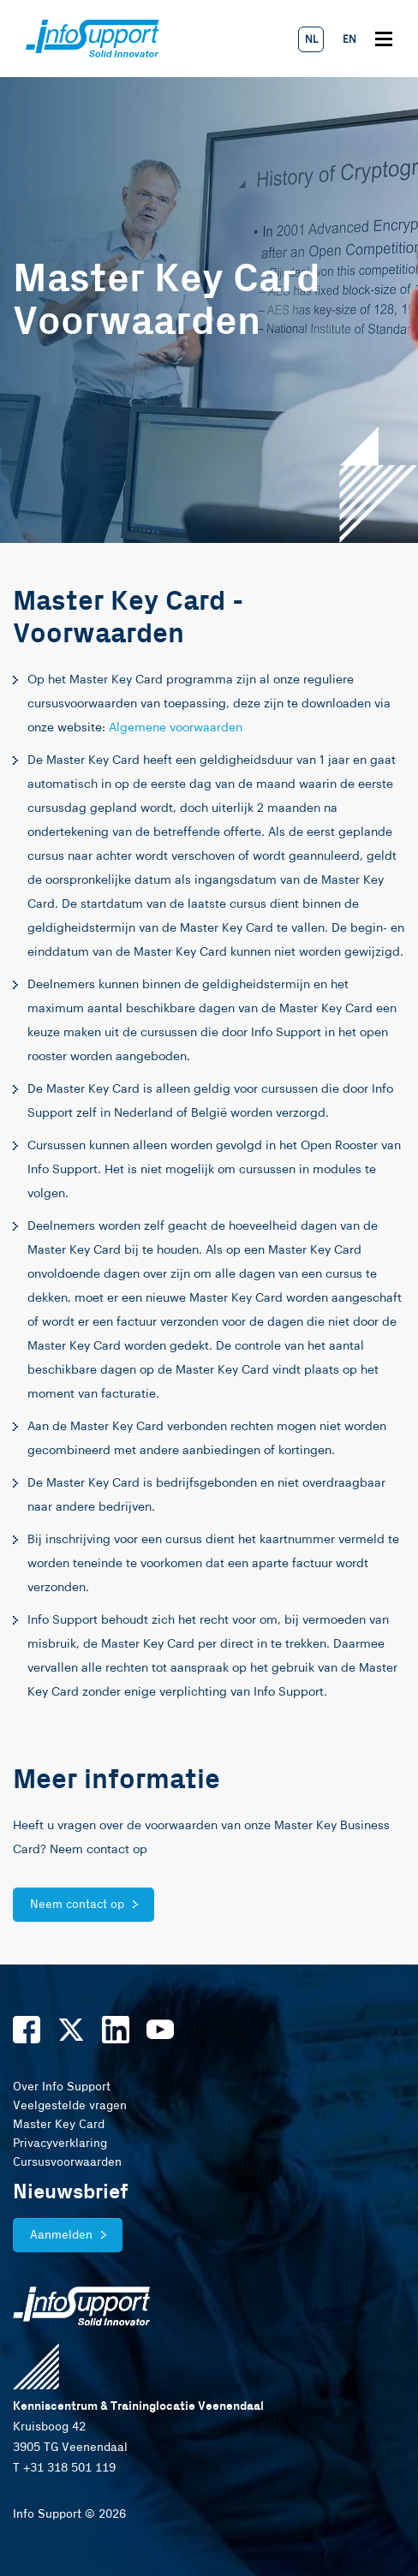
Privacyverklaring (60, 2143)
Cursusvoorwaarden (67, 2162)
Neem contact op (77, 1904)
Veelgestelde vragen (70, 2106)
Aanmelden (61, 2235)
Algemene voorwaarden (175, 728)
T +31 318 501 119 (64, 2468)
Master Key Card (58, 2125)
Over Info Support (61, 2087)
